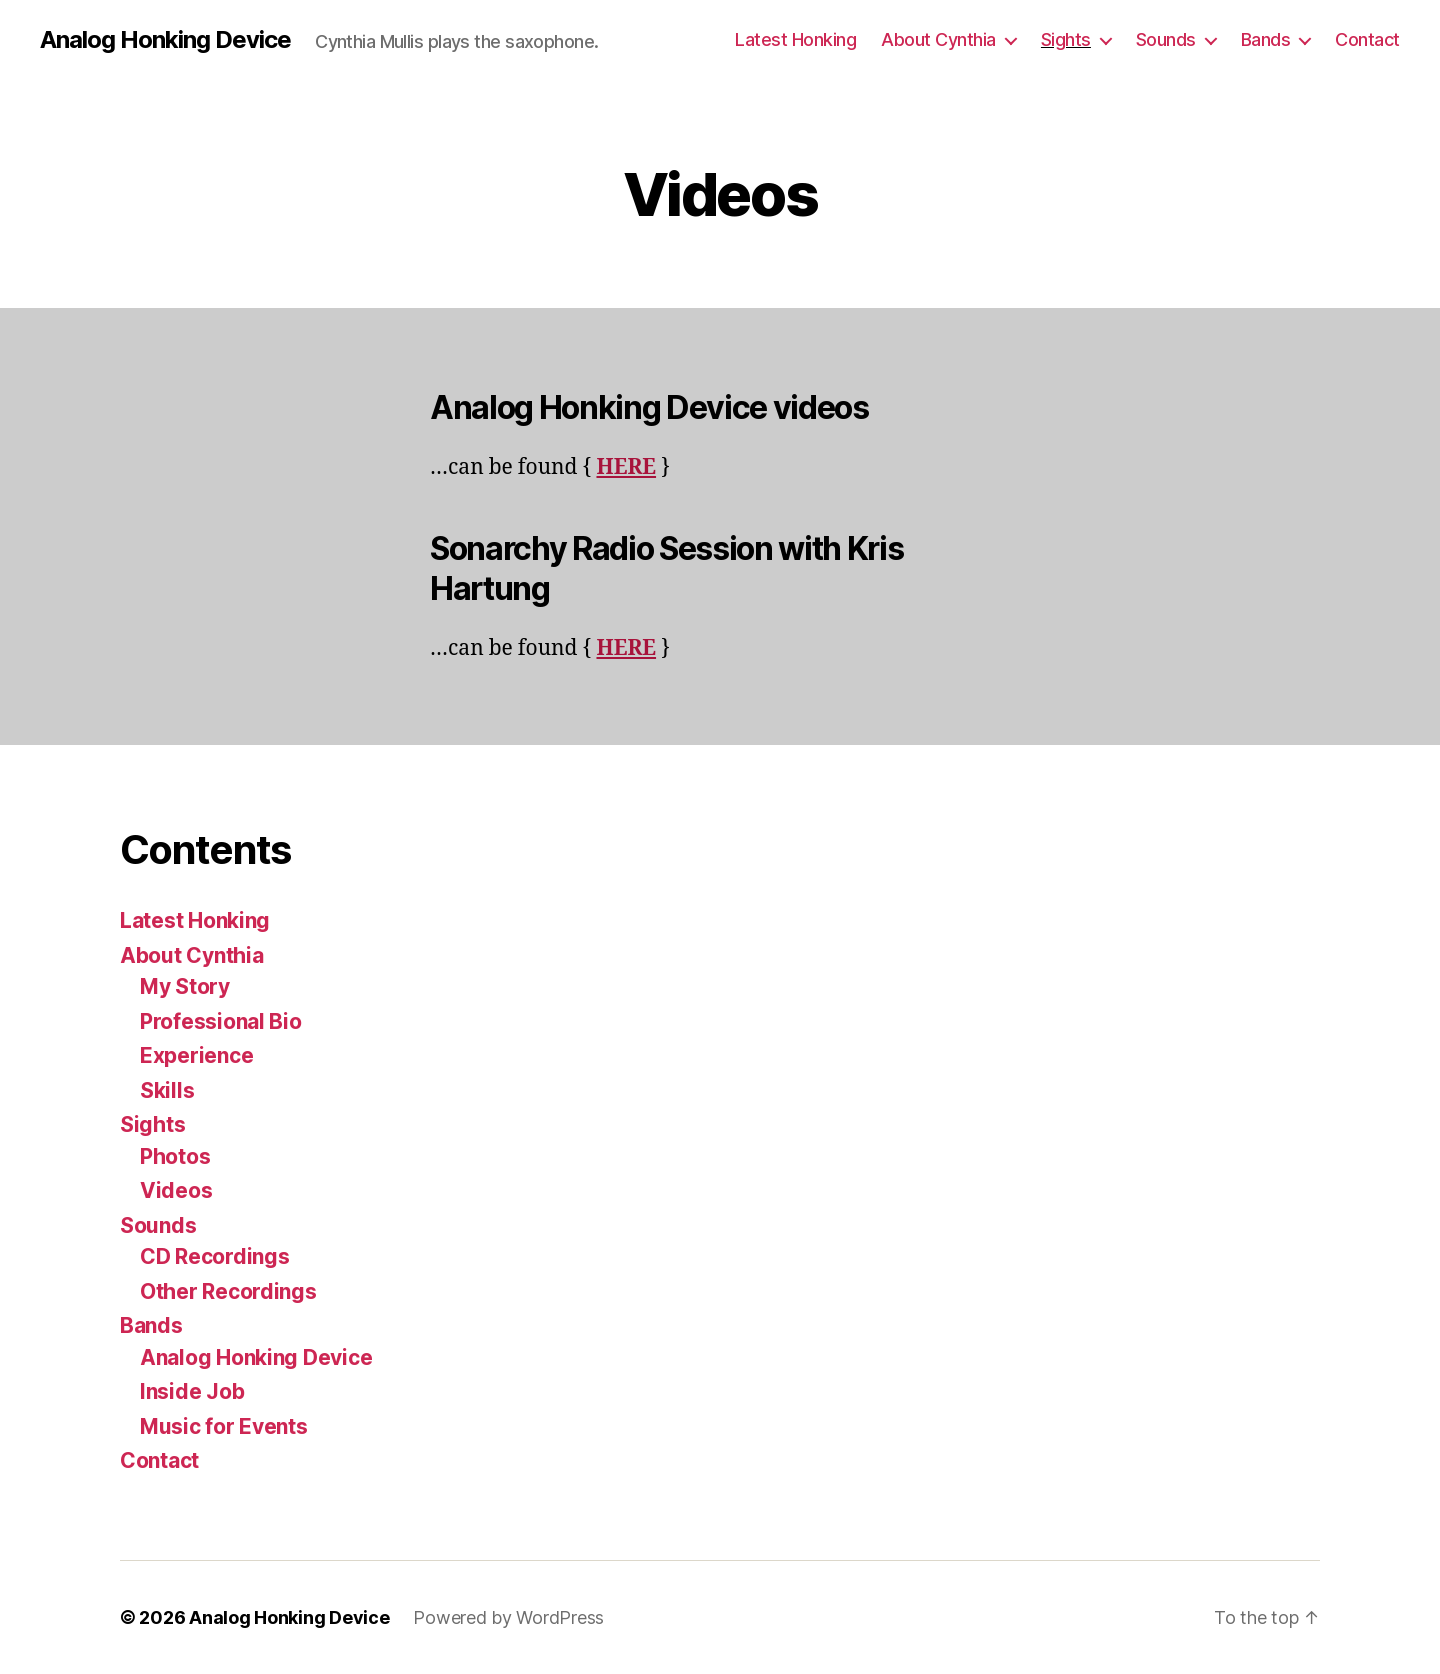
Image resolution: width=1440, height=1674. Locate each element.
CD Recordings (215, 1256)
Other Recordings (228, 1291)
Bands (1266, 39)
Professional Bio (221, 1021)
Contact (1367, 39)
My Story (185, 986)
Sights (1066, 39)
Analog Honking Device (165, 40)
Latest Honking (795, 39)
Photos (175, 1156)
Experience (196, 1055)
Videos (176, 1190)
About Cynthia (938, 39)
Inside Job (192, 1391)
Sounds (1166, 39)
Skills (167, 1090)
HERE (626, 467)
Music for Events (224, 1426)
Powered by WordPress (508, 1617)
